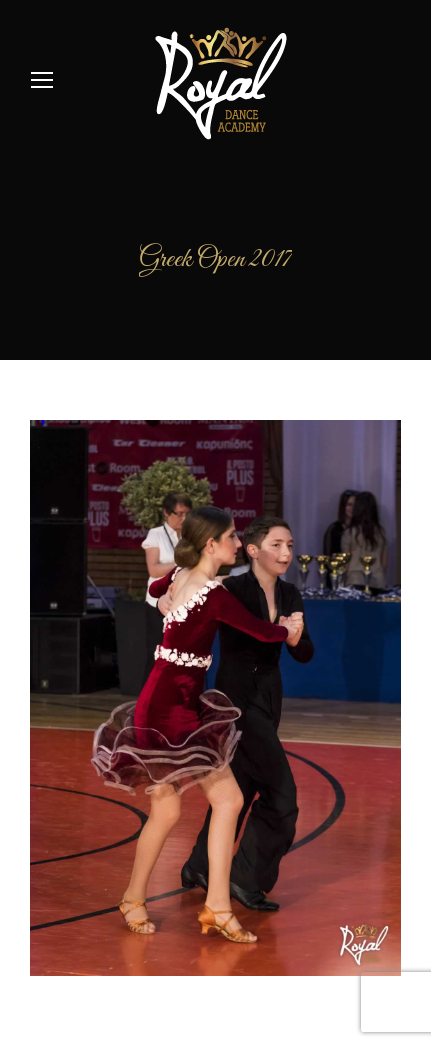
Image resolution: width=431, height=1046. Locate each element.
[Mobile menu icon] (42, 80)
